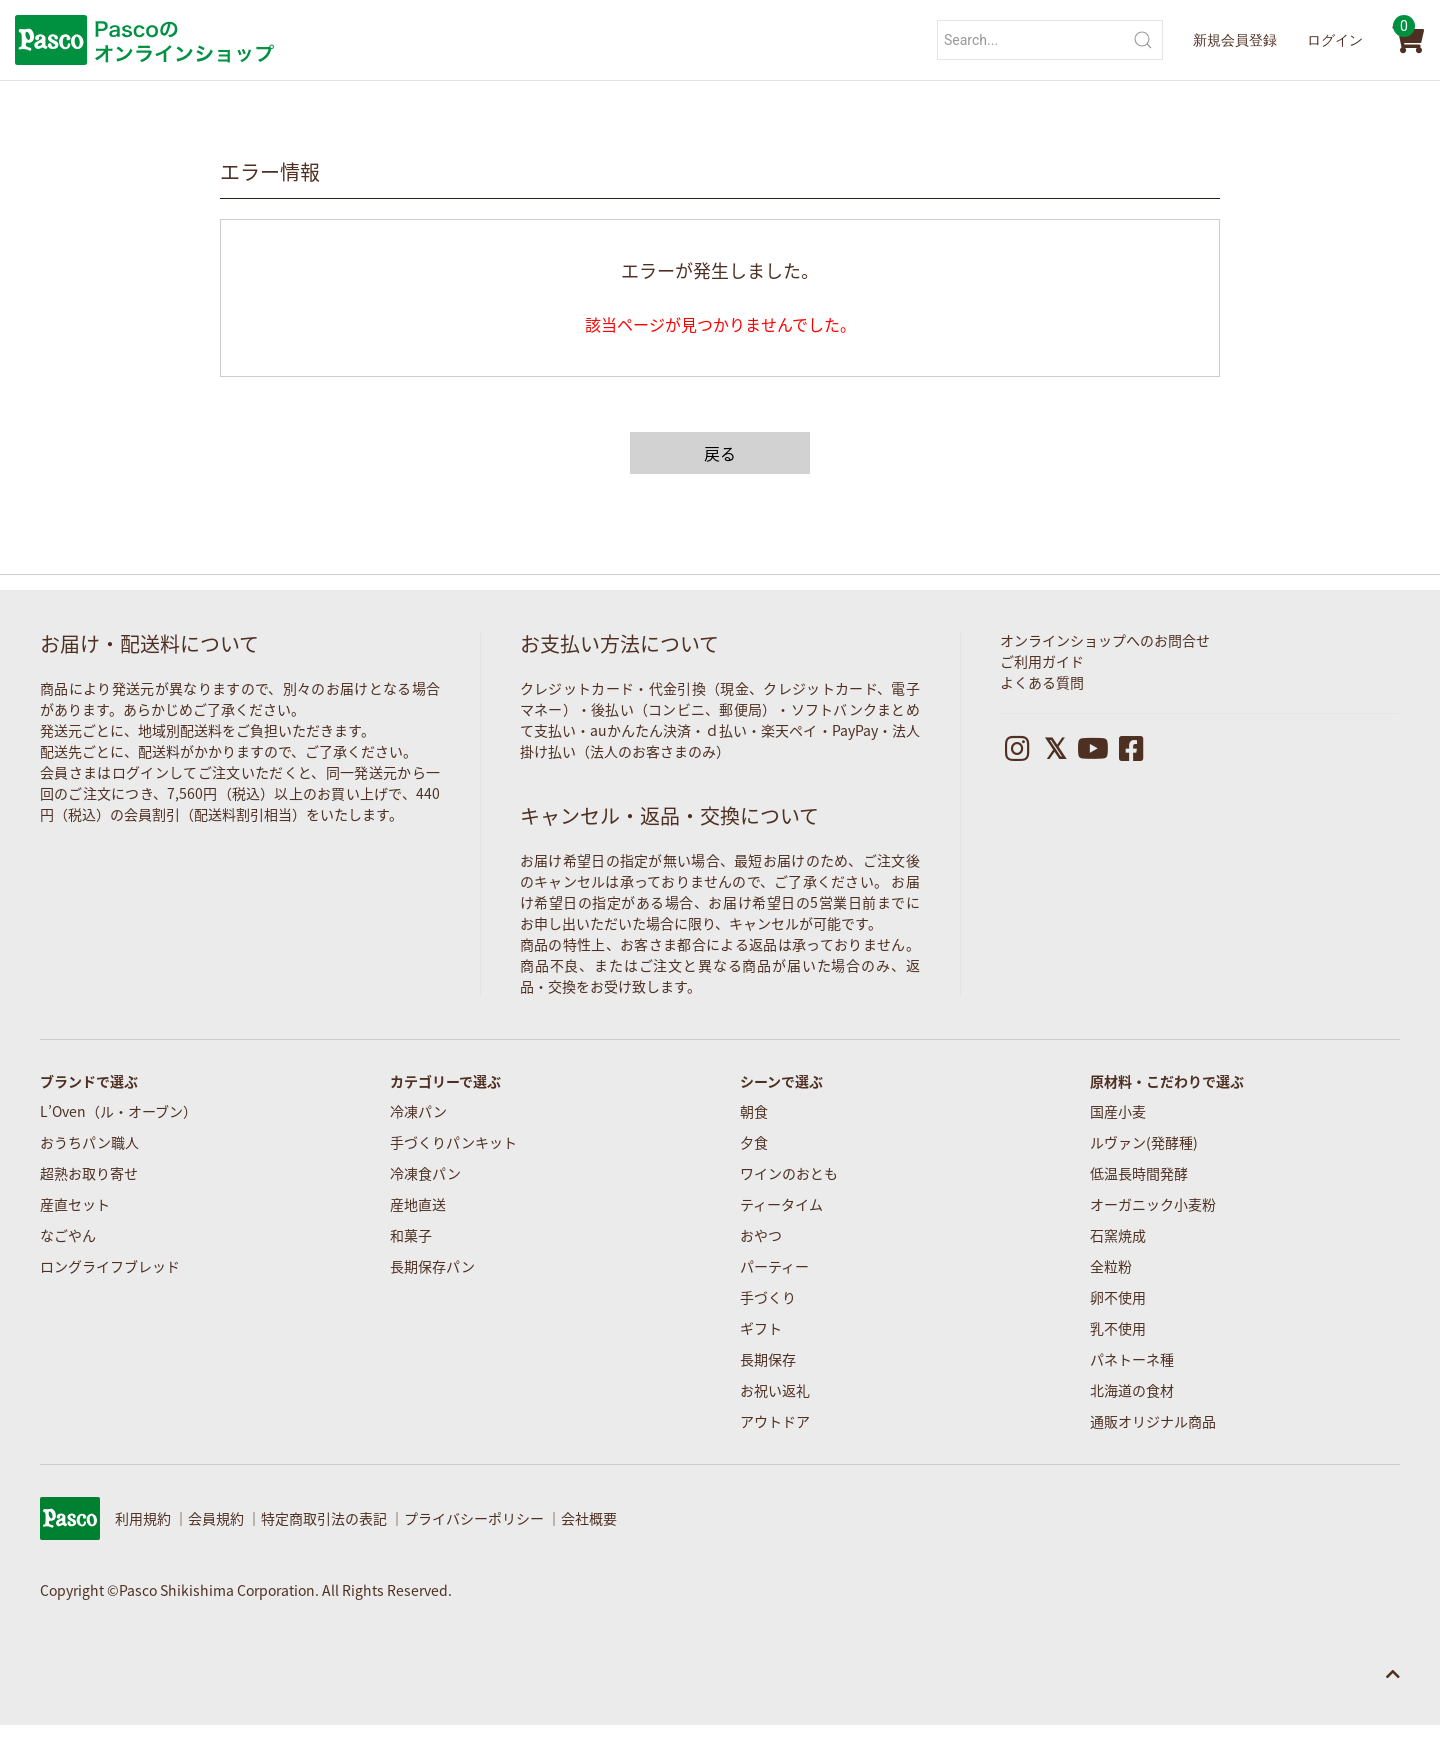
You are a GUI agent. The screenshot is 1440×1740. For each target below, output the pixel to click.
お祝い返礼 (775, 1390)
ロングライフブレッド (110, 1266)
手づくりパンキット (453, 1142)
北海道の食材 (1132, 1390)
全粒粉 (1111, 1266)
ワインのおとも (789, 1173)
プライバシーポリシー (474, 1518)
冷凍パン (418, 1111)
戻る (720, 453)
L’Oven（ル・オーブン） (118, 1111)
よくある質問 (1042, 682)
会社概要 (589, 1518)
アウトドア (775, 1421)
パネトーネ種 (1132, 1359)
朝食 (754, 1111)
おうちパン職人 (89, 1142)
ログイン (1335, 40)
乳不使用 (1118, 1328)
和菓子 (411, 1235)
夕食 (754, 1142)
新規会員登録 (1235, 40)
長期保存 (768, 1359)
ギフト (761, 1328)
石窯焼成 (1118, 1235)
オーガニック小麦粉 (1153, 1204)
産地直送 (418, 1204)
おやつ (761, 1235)
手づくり (768, 1297)
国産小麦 (1118, 1111)
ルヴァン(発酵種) (1144, 1142)
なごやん (68, 1235)
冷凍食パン (425, 1173)
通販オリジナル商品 (1153, 1421)
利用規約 (143, 1518)
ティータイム (781, 1204)
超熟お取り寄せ (89, 1173)
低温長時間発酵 (1139, 1173)
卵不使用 (1118, 1297)
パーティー (774, 1266)
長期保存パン (432, 1266)
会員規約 (216, 1518)
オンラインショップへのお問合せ (1105, 640)
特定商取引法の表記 (324, 1518)
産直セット (75, 1204)
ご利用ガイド (1042, 661)
